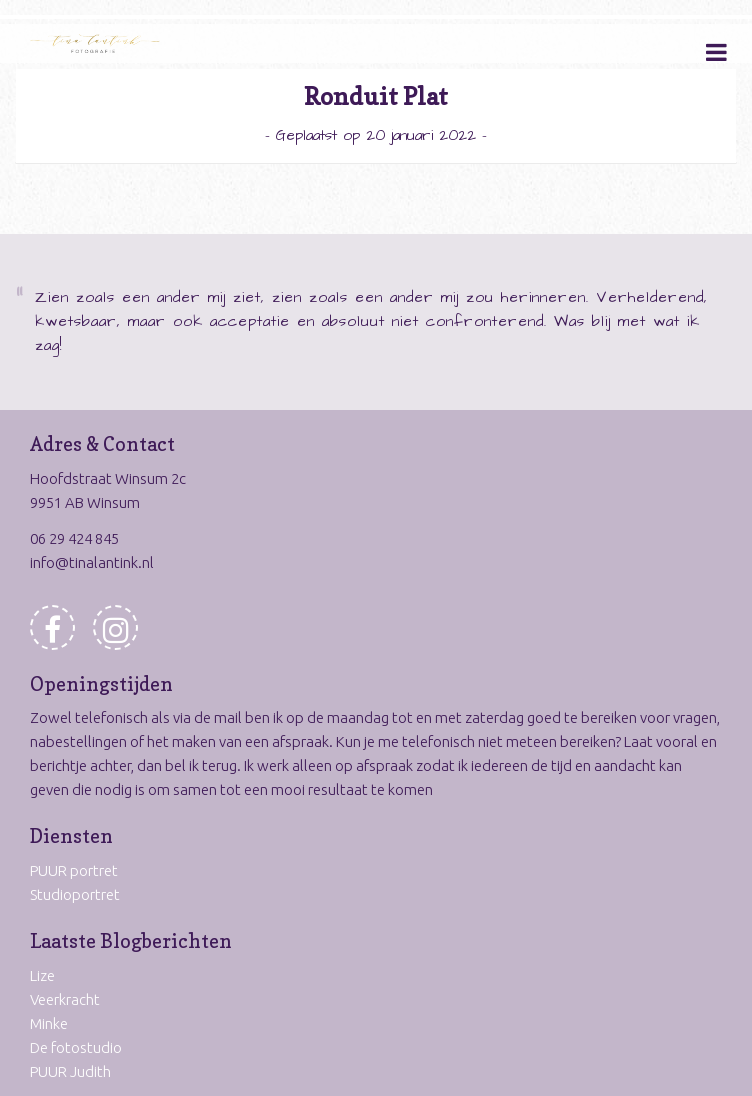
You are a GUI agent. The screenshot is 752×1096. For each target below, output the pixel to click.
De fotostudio (76, 1047)
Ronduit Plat (376, 96)
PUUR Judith (70, 1071)
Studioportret (75, 894)
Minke (49, 1023)
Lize (42, 975)
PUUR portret (74, 870)
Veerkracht (65, 999)
